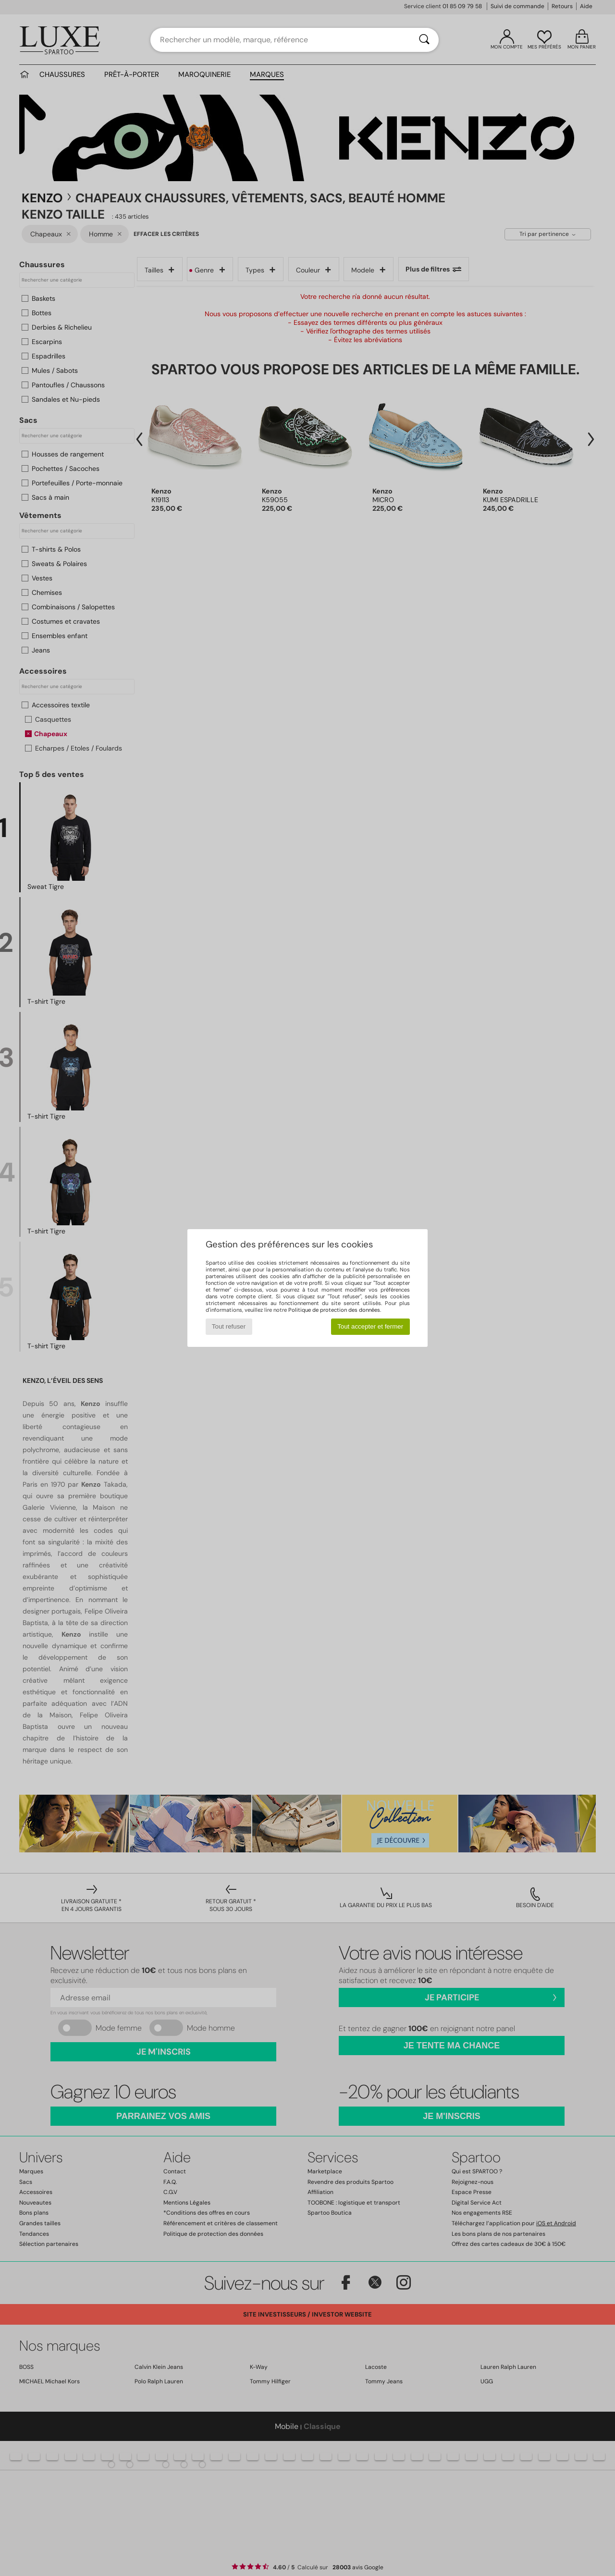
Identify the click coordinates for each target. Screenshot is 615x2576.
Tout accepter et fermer (370, 1326)
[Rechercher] (424, 40)
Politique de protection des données (334, 1309)
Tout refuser (229, 1326)
